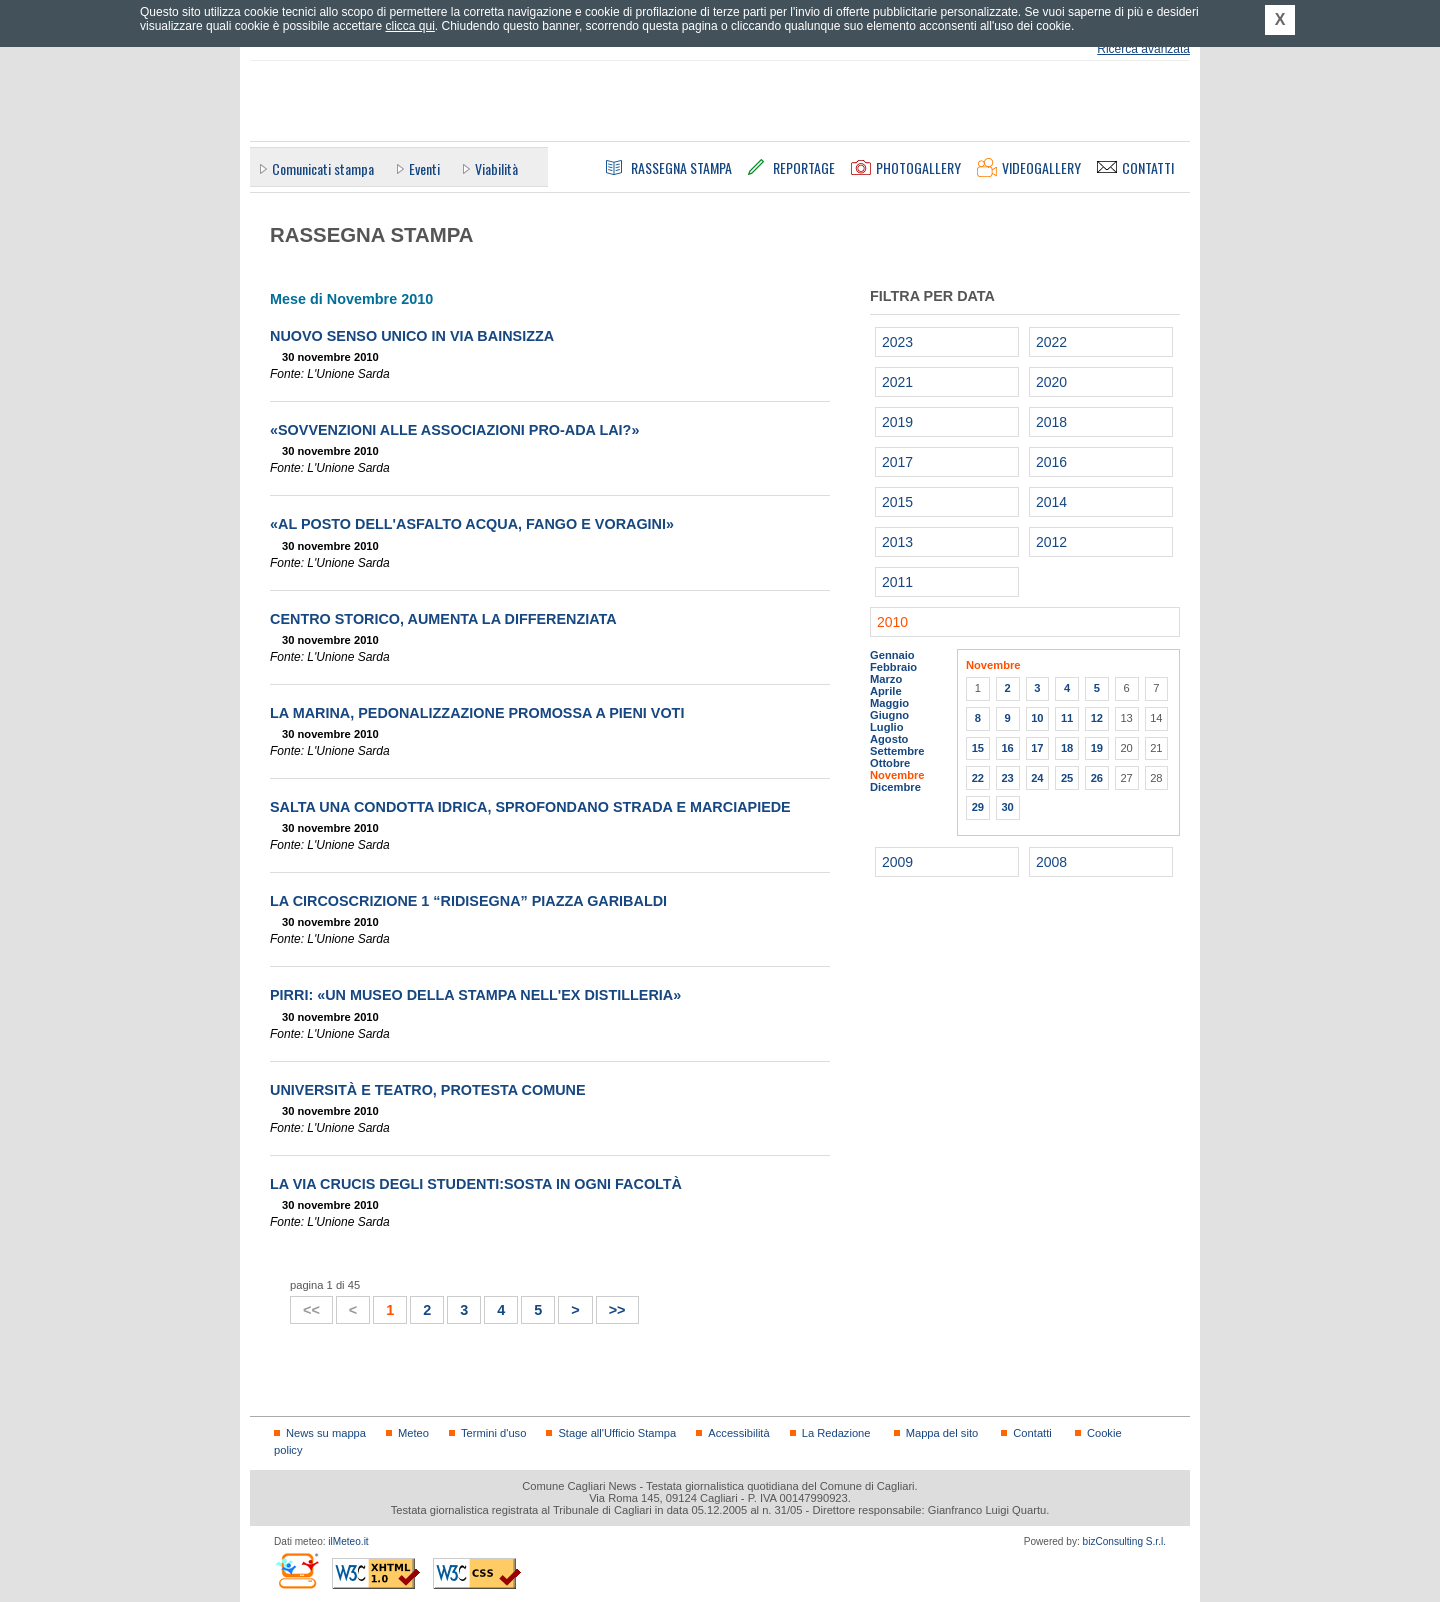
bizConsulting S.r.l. (1124, 1541)
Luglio (886, 727)
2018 (1051, 422)
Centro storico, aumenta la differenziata (443, 619)
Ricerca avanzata (1143, 49)
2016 (1051, 462)
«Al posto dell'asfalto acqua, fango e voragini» (472, 524)
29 (978, 807)
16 (1007, 748)
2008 (1051, 862)
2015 (897, 502)
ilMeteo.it (348, 1541)
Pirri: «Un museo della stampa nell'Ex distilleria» (475, 995)
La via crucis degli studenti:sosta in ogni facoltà (476, 1184)
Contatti (1032, 1433)
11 (1067, 718)
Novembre (897, 775)
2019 (897, 422)
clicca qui (409, 26)
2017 (897, 462)
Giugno (889, 715)
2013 (897, 542)
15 (978, 748)
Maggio (889, 703)
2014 (1051, 502)
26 (1097, 778)
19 (1097, 748)
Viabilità (496, 168)
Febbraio (893, 667)
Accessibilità (738, 1433)
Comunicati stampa (323, 168)
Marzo (886, 679)
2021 (897, 382)
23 (1007, 778)
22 (978, 778)
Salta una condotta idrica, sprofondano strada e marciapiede (530, 807)
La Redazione (836, 1433)
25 (1067, 778)
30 (1007, 807)
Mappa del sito (942, 1433)
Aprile (886, 691)
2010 (892, 622)
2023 (897, 342)
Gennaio (892, 655)
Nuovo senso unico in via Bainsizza (412, 336)
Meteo (413, 1433)
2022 (1051, 342)
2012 (1051, 542)
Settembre (897, 751)
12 (1097, 718)
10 (1037, 718)
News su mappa (326, 1433)
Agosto (889, 739)
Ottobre (890, 763)
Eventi (424, 168)
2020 (1051, 382)
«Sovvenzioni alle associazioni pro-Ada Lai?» (454, 430)
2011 (897, 582)
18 (1067, 748)
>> (611, 1307)
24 (1037, 778)
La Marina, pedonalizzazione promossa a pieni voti (477, 713)
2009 (897, 862)
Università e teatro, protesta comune (428, 1090)
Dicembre (895, 787)
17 (1037, 748)
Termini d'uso (493, 1433)
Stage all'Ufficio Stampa (617, 1433)
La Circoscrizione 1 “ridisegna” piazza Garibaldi (468, 901)
